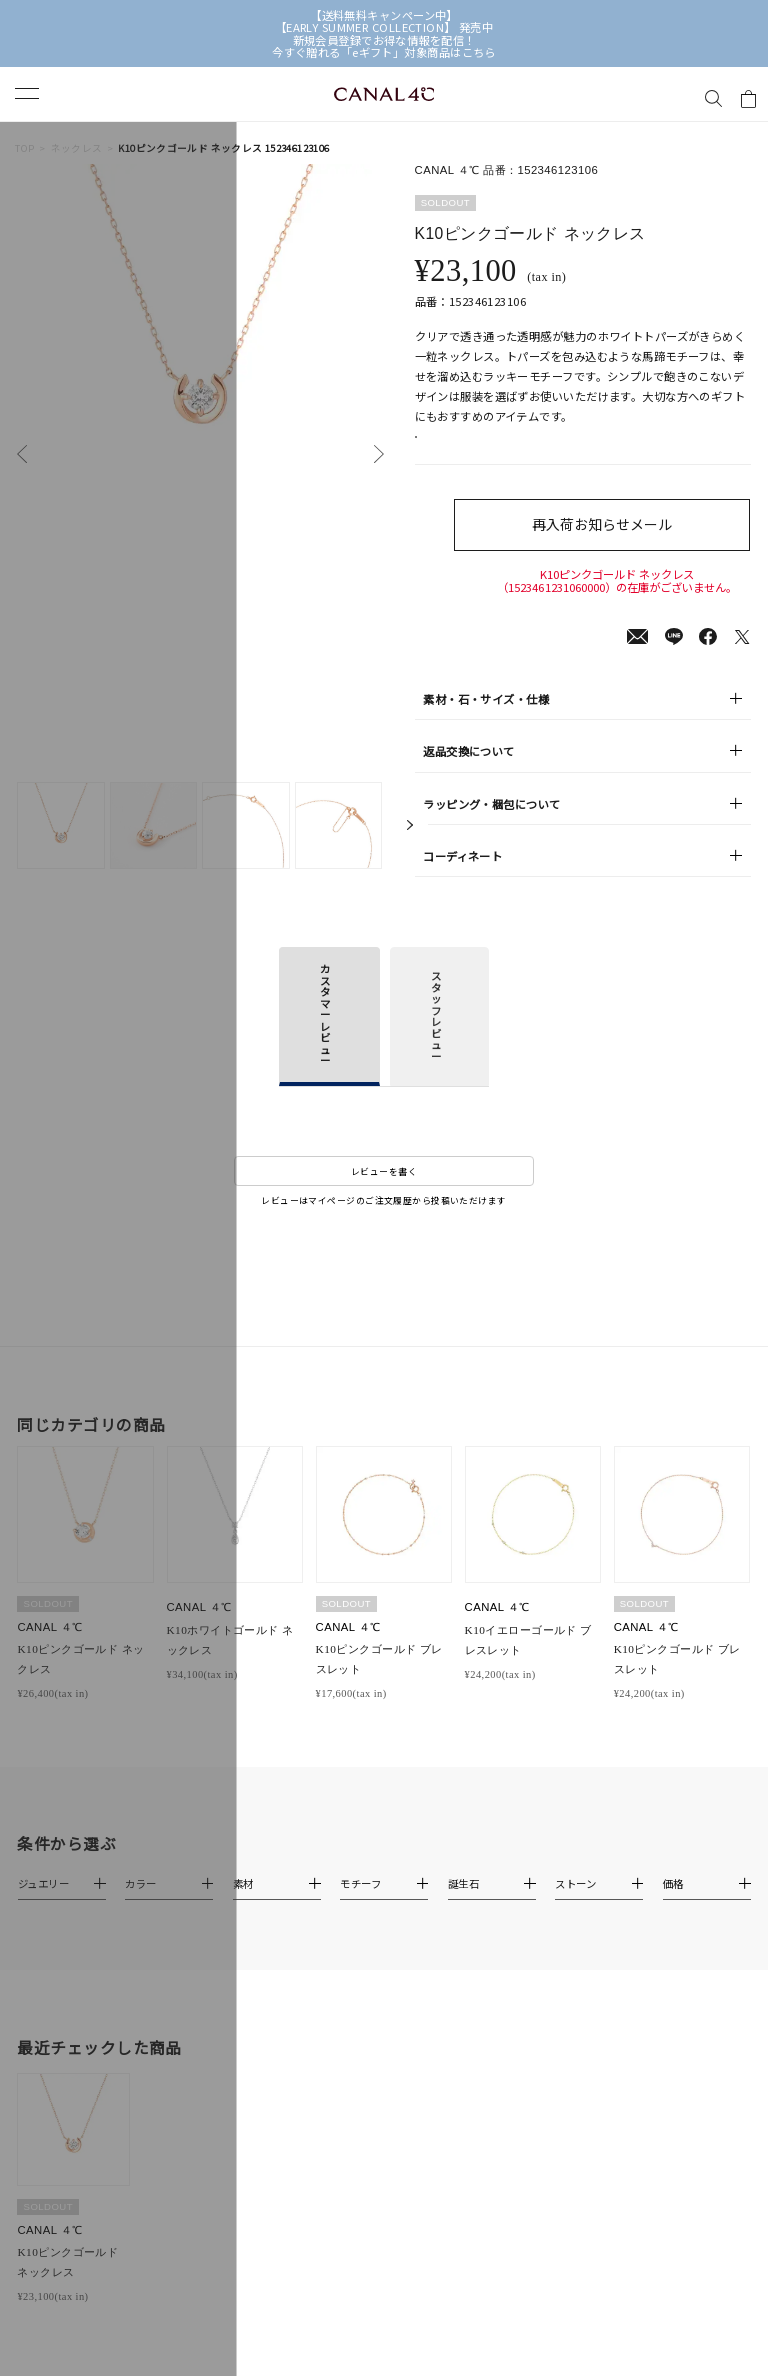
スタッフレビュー (436, 1037)
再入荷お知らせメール (617, 544)
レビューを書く (384, 1191)
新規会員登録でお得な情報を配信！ (384, 40)
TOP (24, 149)
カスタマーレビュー (325, 1035)
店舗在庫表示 (464, 447)
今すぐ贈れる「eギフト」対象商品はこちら (384, 52)
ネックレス (77, 149)
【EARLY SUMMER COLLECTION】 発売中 (384, 27)
